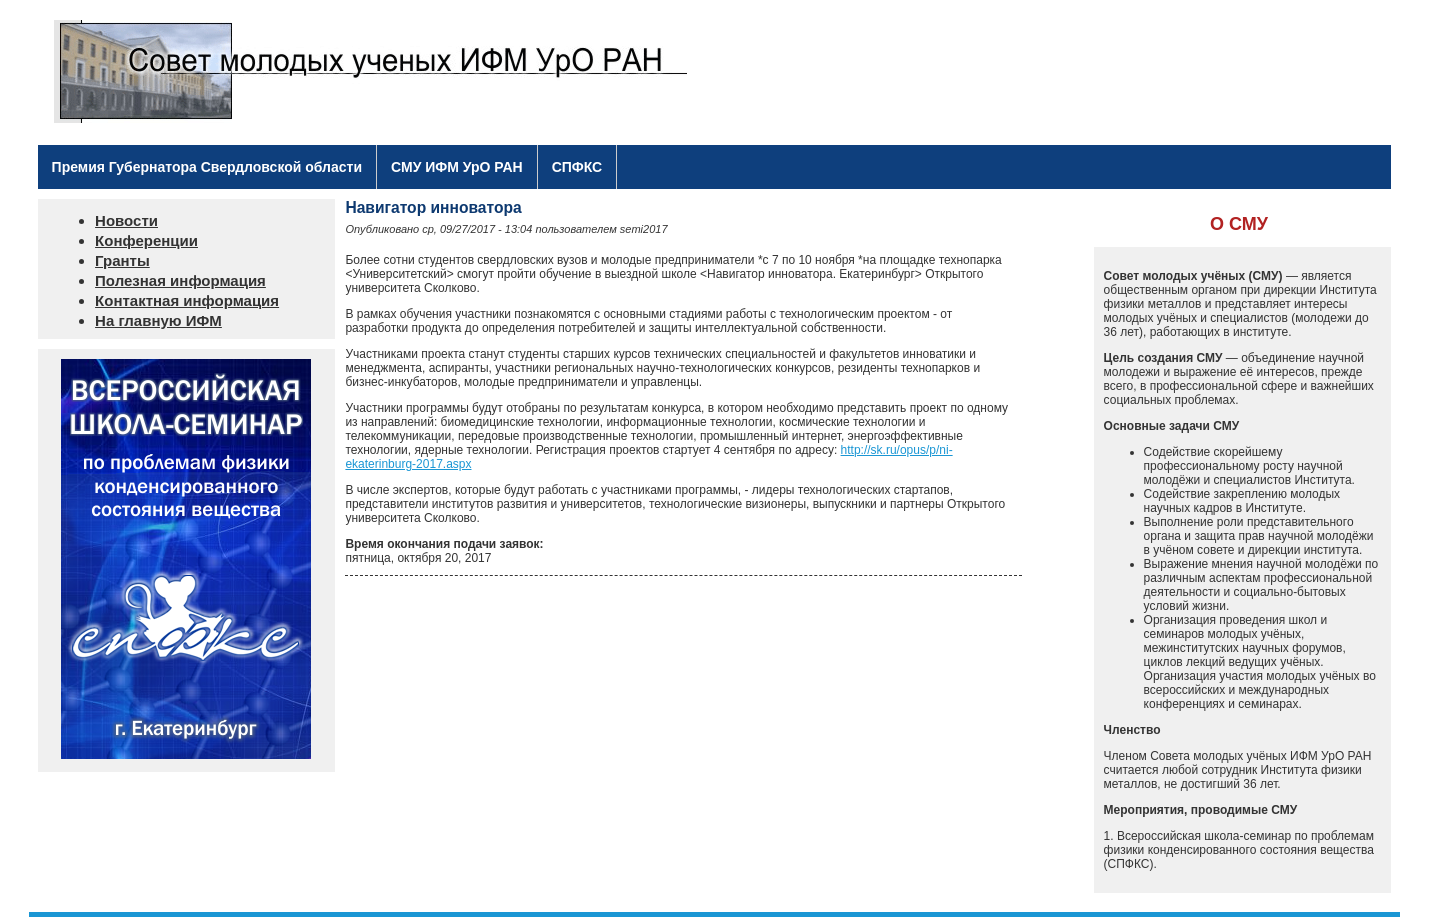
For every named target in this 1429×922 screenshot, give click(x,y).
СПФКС (577, 167)
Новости (126, 220)
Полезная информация (180, 280)
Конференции (146, 240)
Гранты (122, 260)
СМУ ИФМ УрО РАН (457, 167)
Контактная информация (187, 300)
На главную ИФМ (158, 320)
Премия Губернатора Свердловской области (207, 167)
